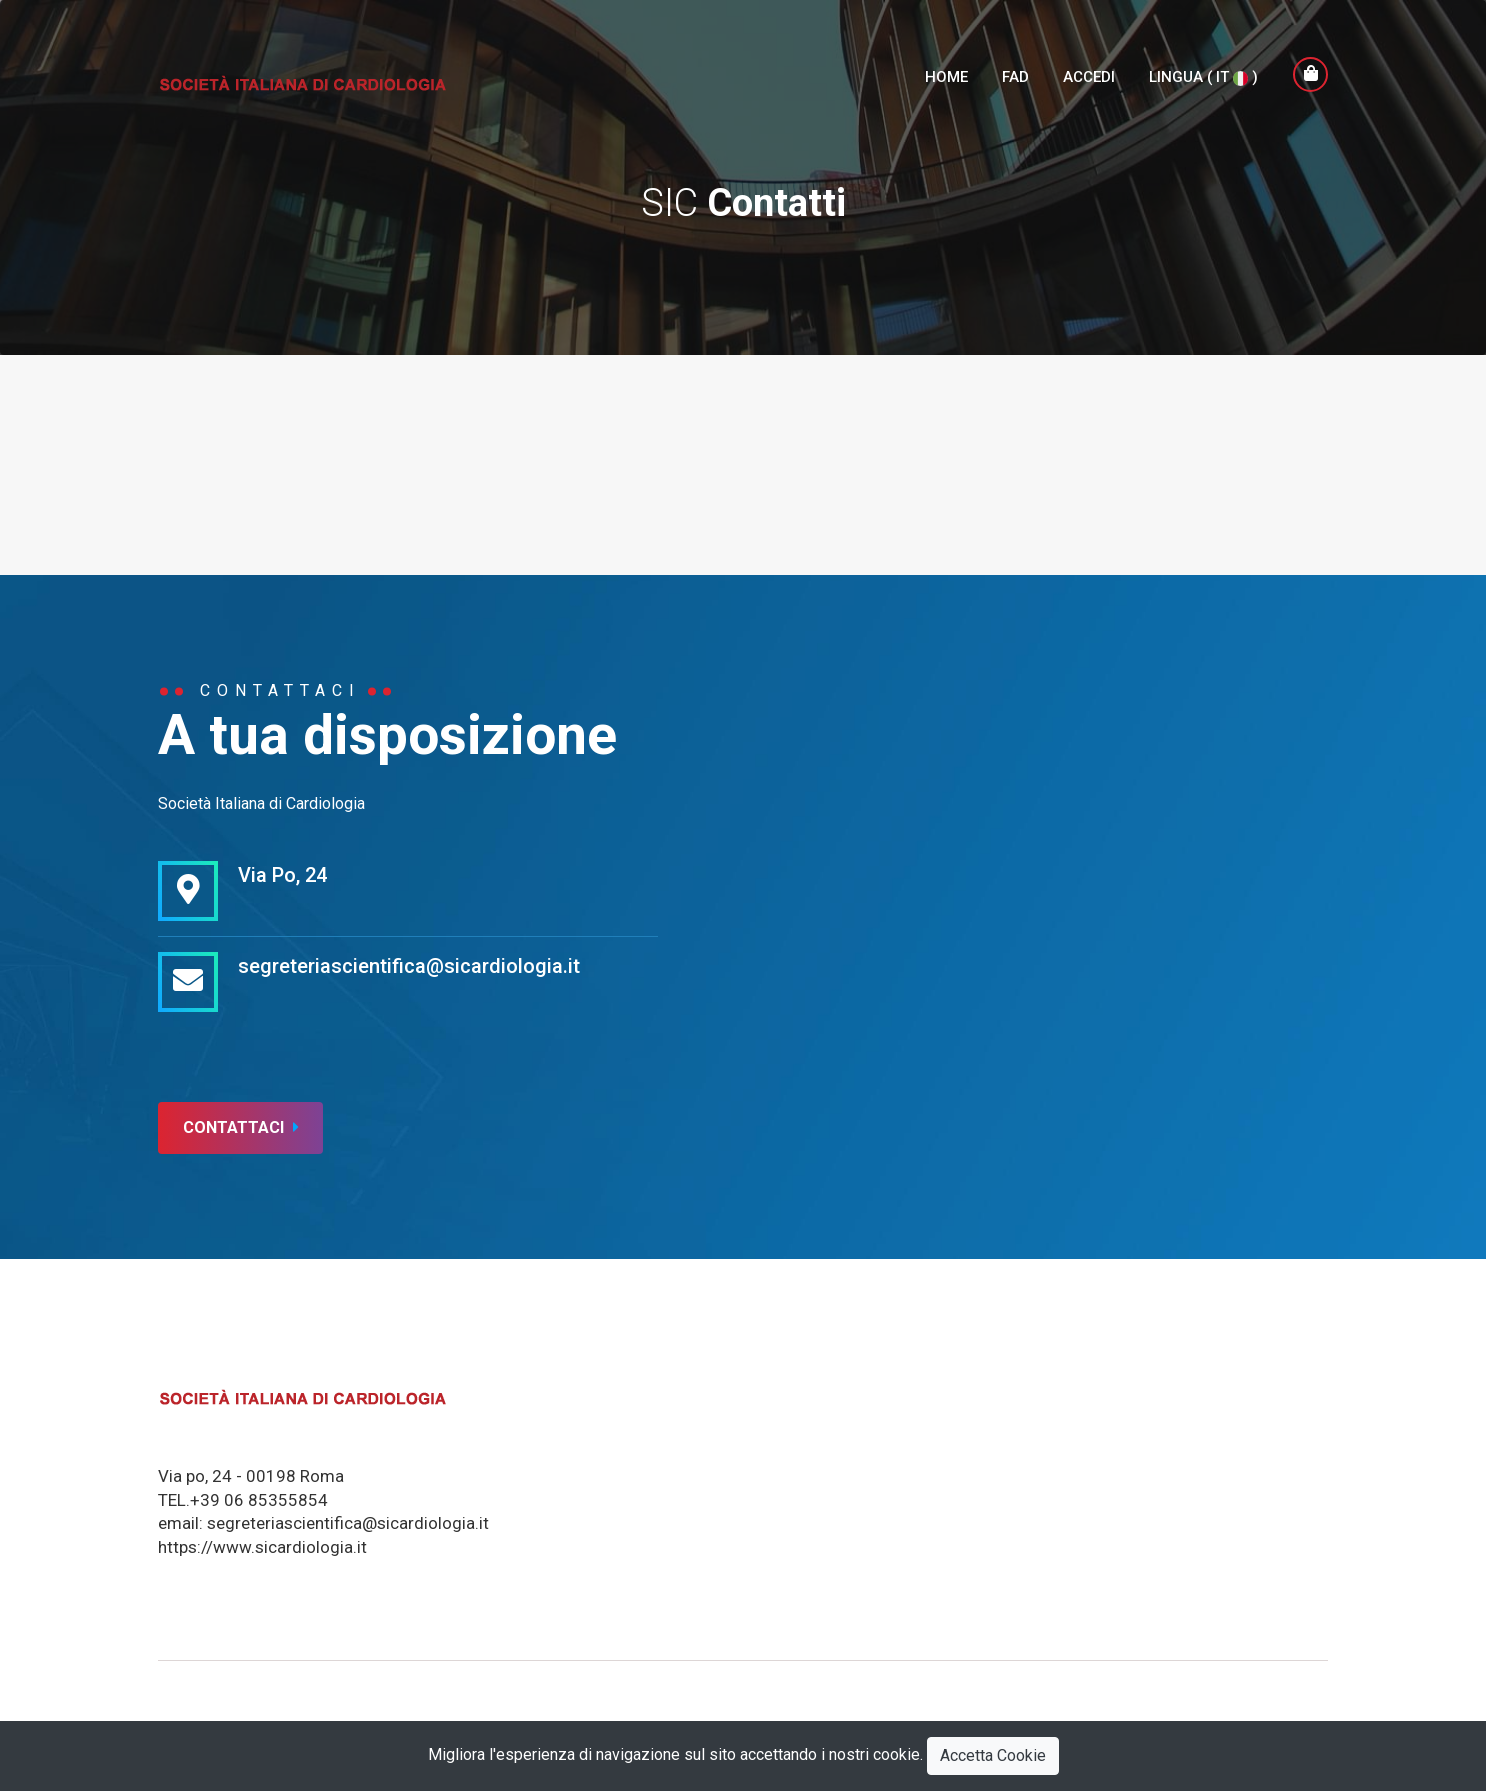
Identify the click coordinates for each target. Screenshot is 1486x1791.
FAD (1015, 77)
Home (946, 77)
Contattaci (240, 1127)
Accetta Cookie (993, 1755)
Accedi (1089, 77)
